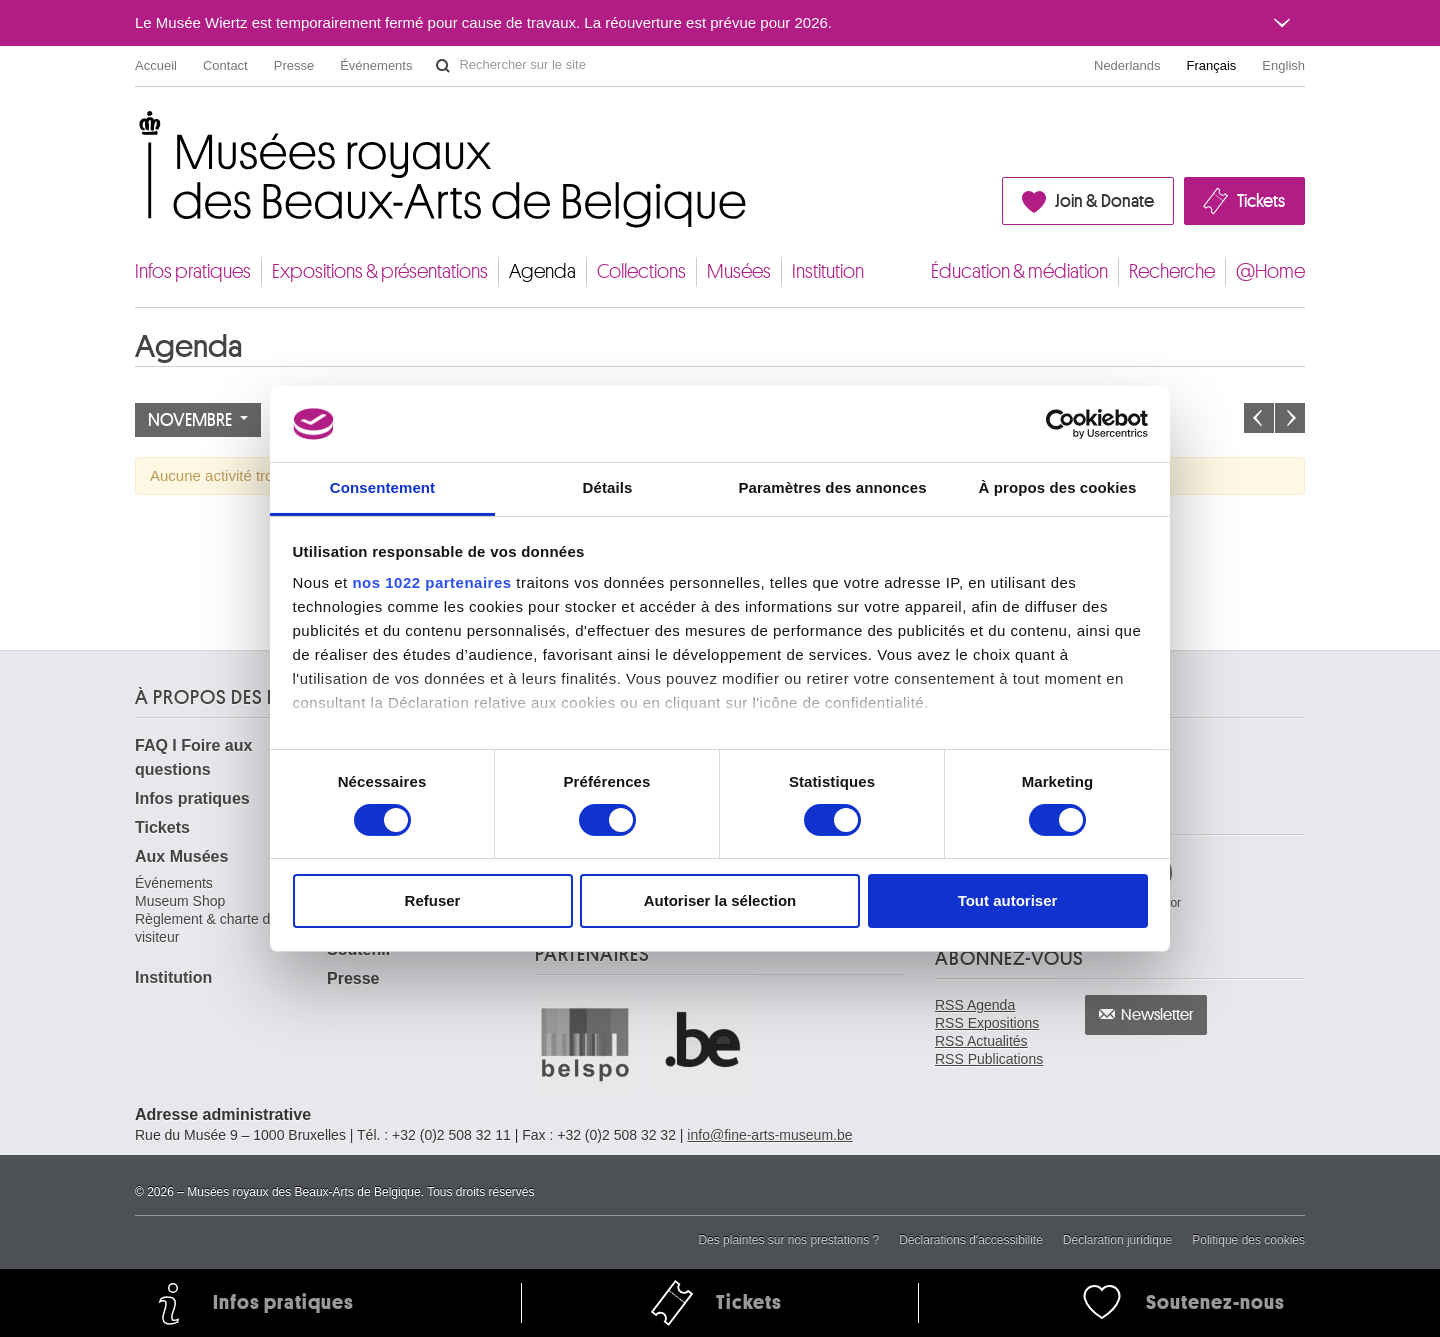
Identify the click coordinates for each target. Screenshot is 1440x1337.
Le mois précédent (1259, 418)
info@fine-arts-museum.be (769, 1135)
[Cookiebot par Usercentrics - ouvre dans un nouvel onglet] (1060, 424)
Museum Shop (180, 901)
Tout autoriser (1008, 900)
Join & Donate (1104, 201)
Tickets (1261, 201)
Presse (294, 65)
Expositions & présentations (380, 271)
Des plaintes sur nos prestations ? (788, 1240)
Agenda (542, 271)
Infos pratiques (193, 271)
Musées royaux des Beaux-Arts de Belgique (136, 129)
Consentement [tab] (382, 487)
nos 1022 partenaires (431, 582)
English (1283, 65)
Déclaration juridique (1117, 1240)
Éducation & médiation (1019, 271)
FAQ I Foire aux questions (193, 757)
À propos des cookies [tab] (1058, 487)
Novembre (198, 420)
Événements (376, 65)
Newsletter (1157, 1015)
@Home (1270, 271)
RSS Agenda (975, 1005)
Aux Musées (181, 856)
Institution (828, 271)
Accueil (156, 65)
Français (1212, 65)
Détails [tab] (608, 487)
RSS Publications (989, 1059)
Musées (739, 271)
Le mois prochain (1290, 418)
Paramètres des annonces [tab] (832, 487)
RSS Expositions (987, 1023)
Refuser (433, 900)
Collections (641, 271)
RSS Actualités (981, 1041)
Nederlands (1127, 65)
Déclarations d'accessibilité (971, 1240)
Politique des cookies (1248, 1240)
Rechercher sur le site (443, 66)
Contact (225, 65)
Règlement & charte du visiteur (206, 928)
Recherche (1172, 271)
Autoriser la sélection (720, 900)
